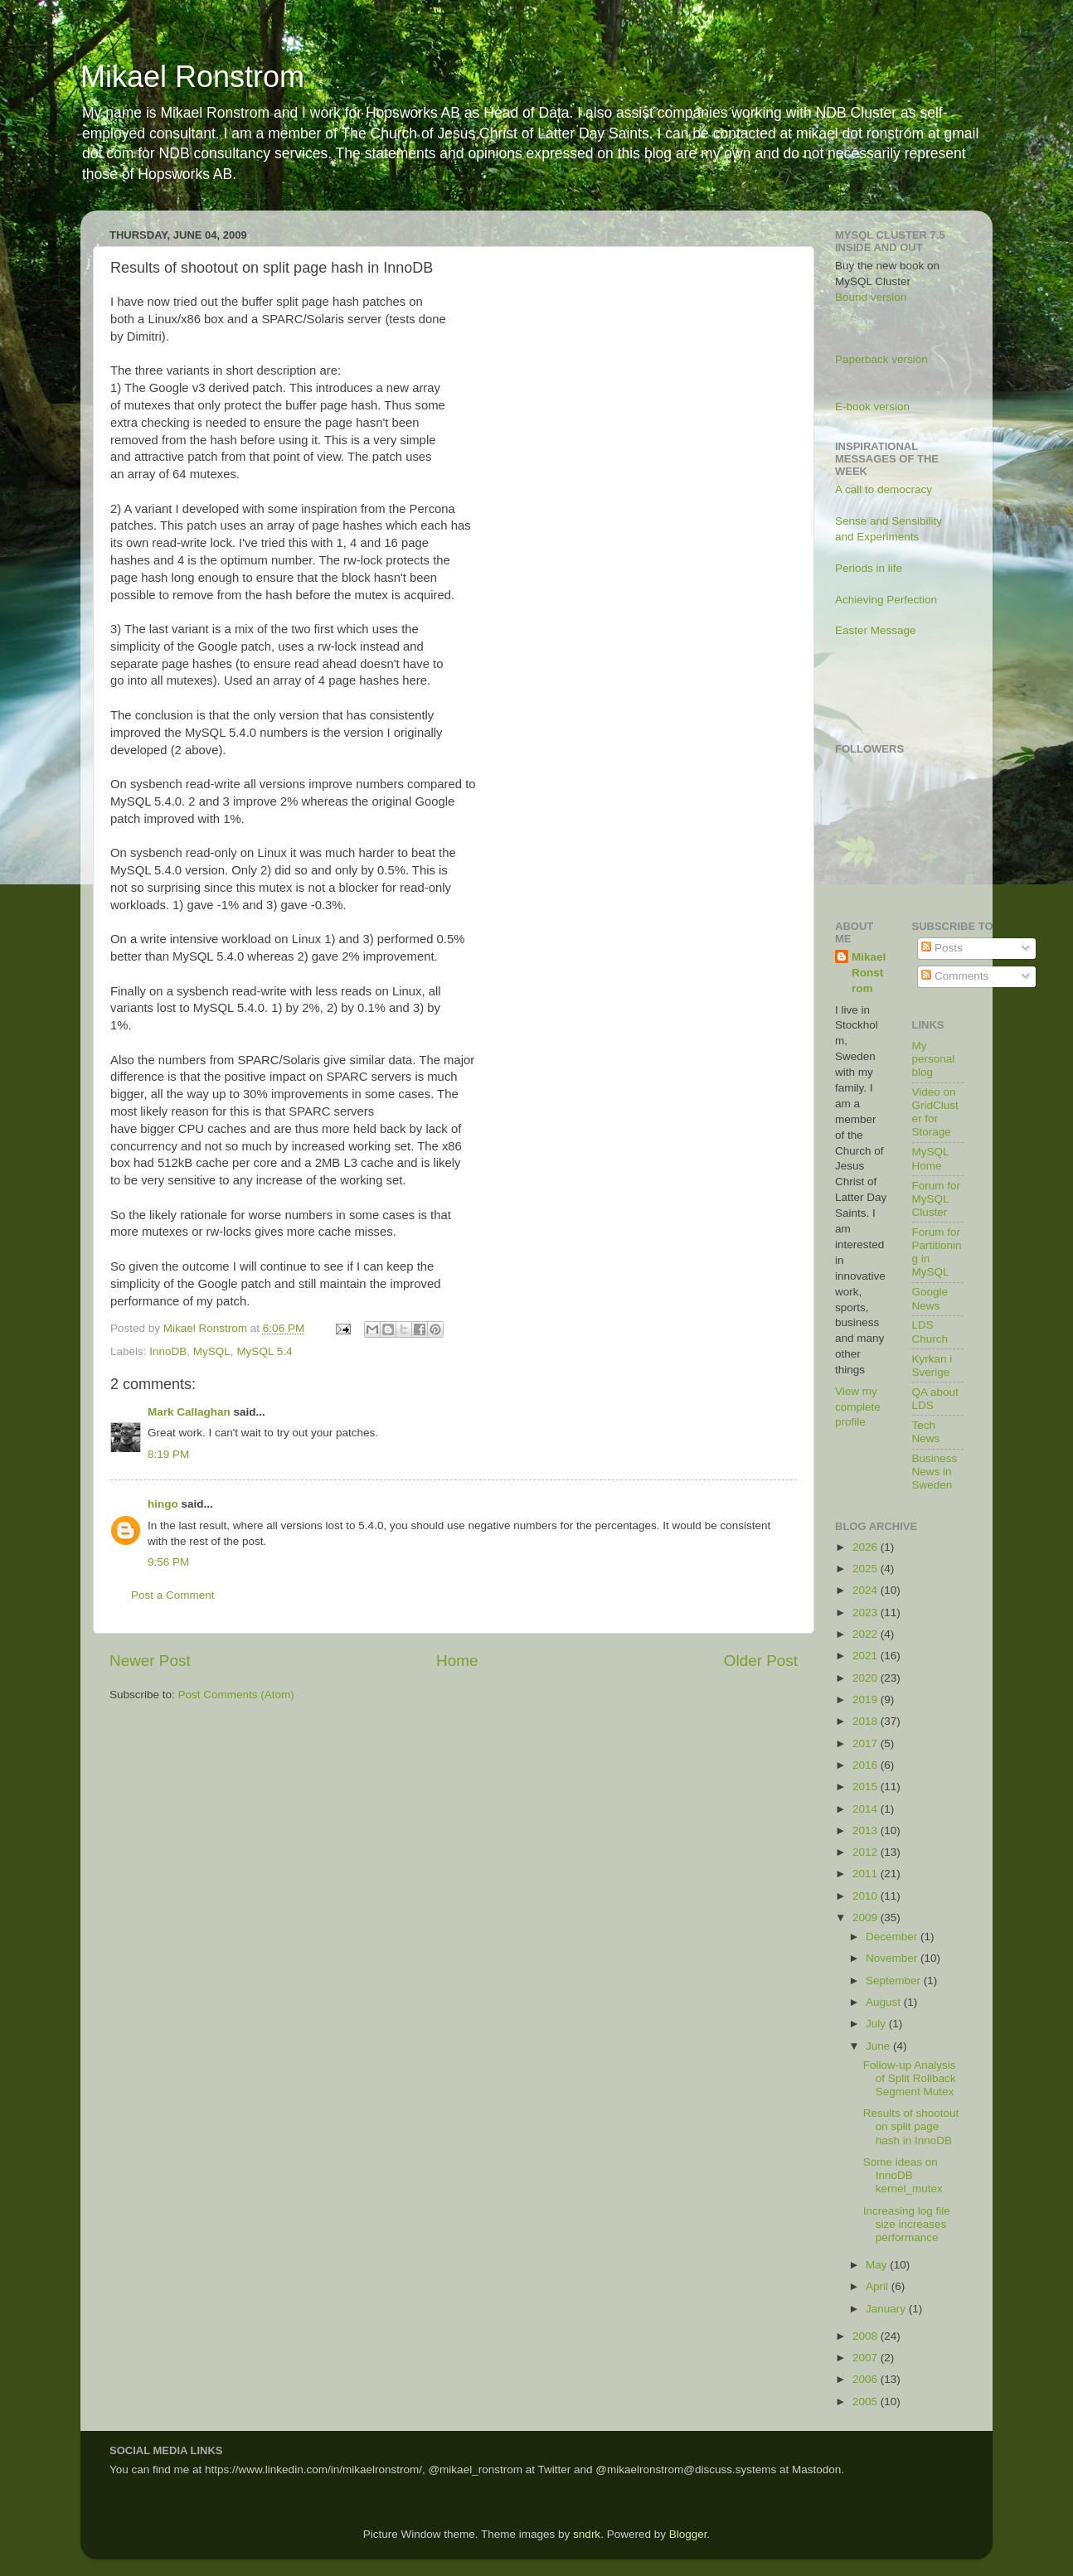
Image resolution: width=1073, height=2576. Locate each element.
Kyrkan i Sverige (932, 1365)
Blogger (688, 2534)
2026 (866, 1547)
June (879, 2046)
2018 (866, 1721)
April (878, 2286)
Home (457, 1660)
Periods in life (868, 568)
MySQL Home (930, 1158)
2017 (866, 1743)
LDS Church (930, 1331)
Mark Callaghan (189, 1412)
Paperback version (881, 359)
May (878, 2265)
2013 (866, 1830)
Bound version (870, 297)
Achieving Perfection (886, 599)
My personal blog (933, 1058)
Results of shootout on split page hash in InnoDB (911, 2126)
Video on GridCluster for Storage (935, 1112)
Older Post (761, 1660)
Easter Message (875, 630)
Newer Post (150, 1660)
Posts (942, 948)
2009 (866, 1917)
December (893, 1936)
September (895, 1980)
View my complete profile (858, 1407)
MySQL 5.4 (264, 1351)
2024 (866, 1590)
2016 (866, 1765)
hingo (163, 1504)
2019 (866, 1699)
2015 (866, 1786)
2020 (866, 1678)
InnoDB (168, 1351)
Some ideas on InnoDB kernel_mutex (903, 2175)
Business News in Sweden (935, 1471)
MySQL (212, 1351)
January (887, 2308)
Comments (954, 976)
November (893, 1958)
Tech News (926, 1432)
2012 (866, 1852)
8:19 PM (168, 1454)
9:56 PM (168, 1562)
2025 (866, 1568)
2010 (866, 1896)
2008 (866, 2336)
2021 (866, 1655)
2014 (866, 1809)
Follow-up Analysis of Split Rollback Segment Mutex (909, 2078)
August (885, 2002)
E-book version (872, 406)
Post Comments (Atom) (236, 1694)
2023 (866, 1612)
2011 (866, 1873)
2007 (866, 2357)
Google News (930, 1298)
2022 (866, 1634)
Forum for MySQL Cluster (936, 1198)
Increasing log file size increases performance (906, 2224)
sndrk (586, 2534)
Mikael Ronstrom (192, 77)
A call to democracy (883, 489)
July (877, 2023)
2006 (866, 2379)
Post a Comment (173, 1595)
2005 (866, 2401)
